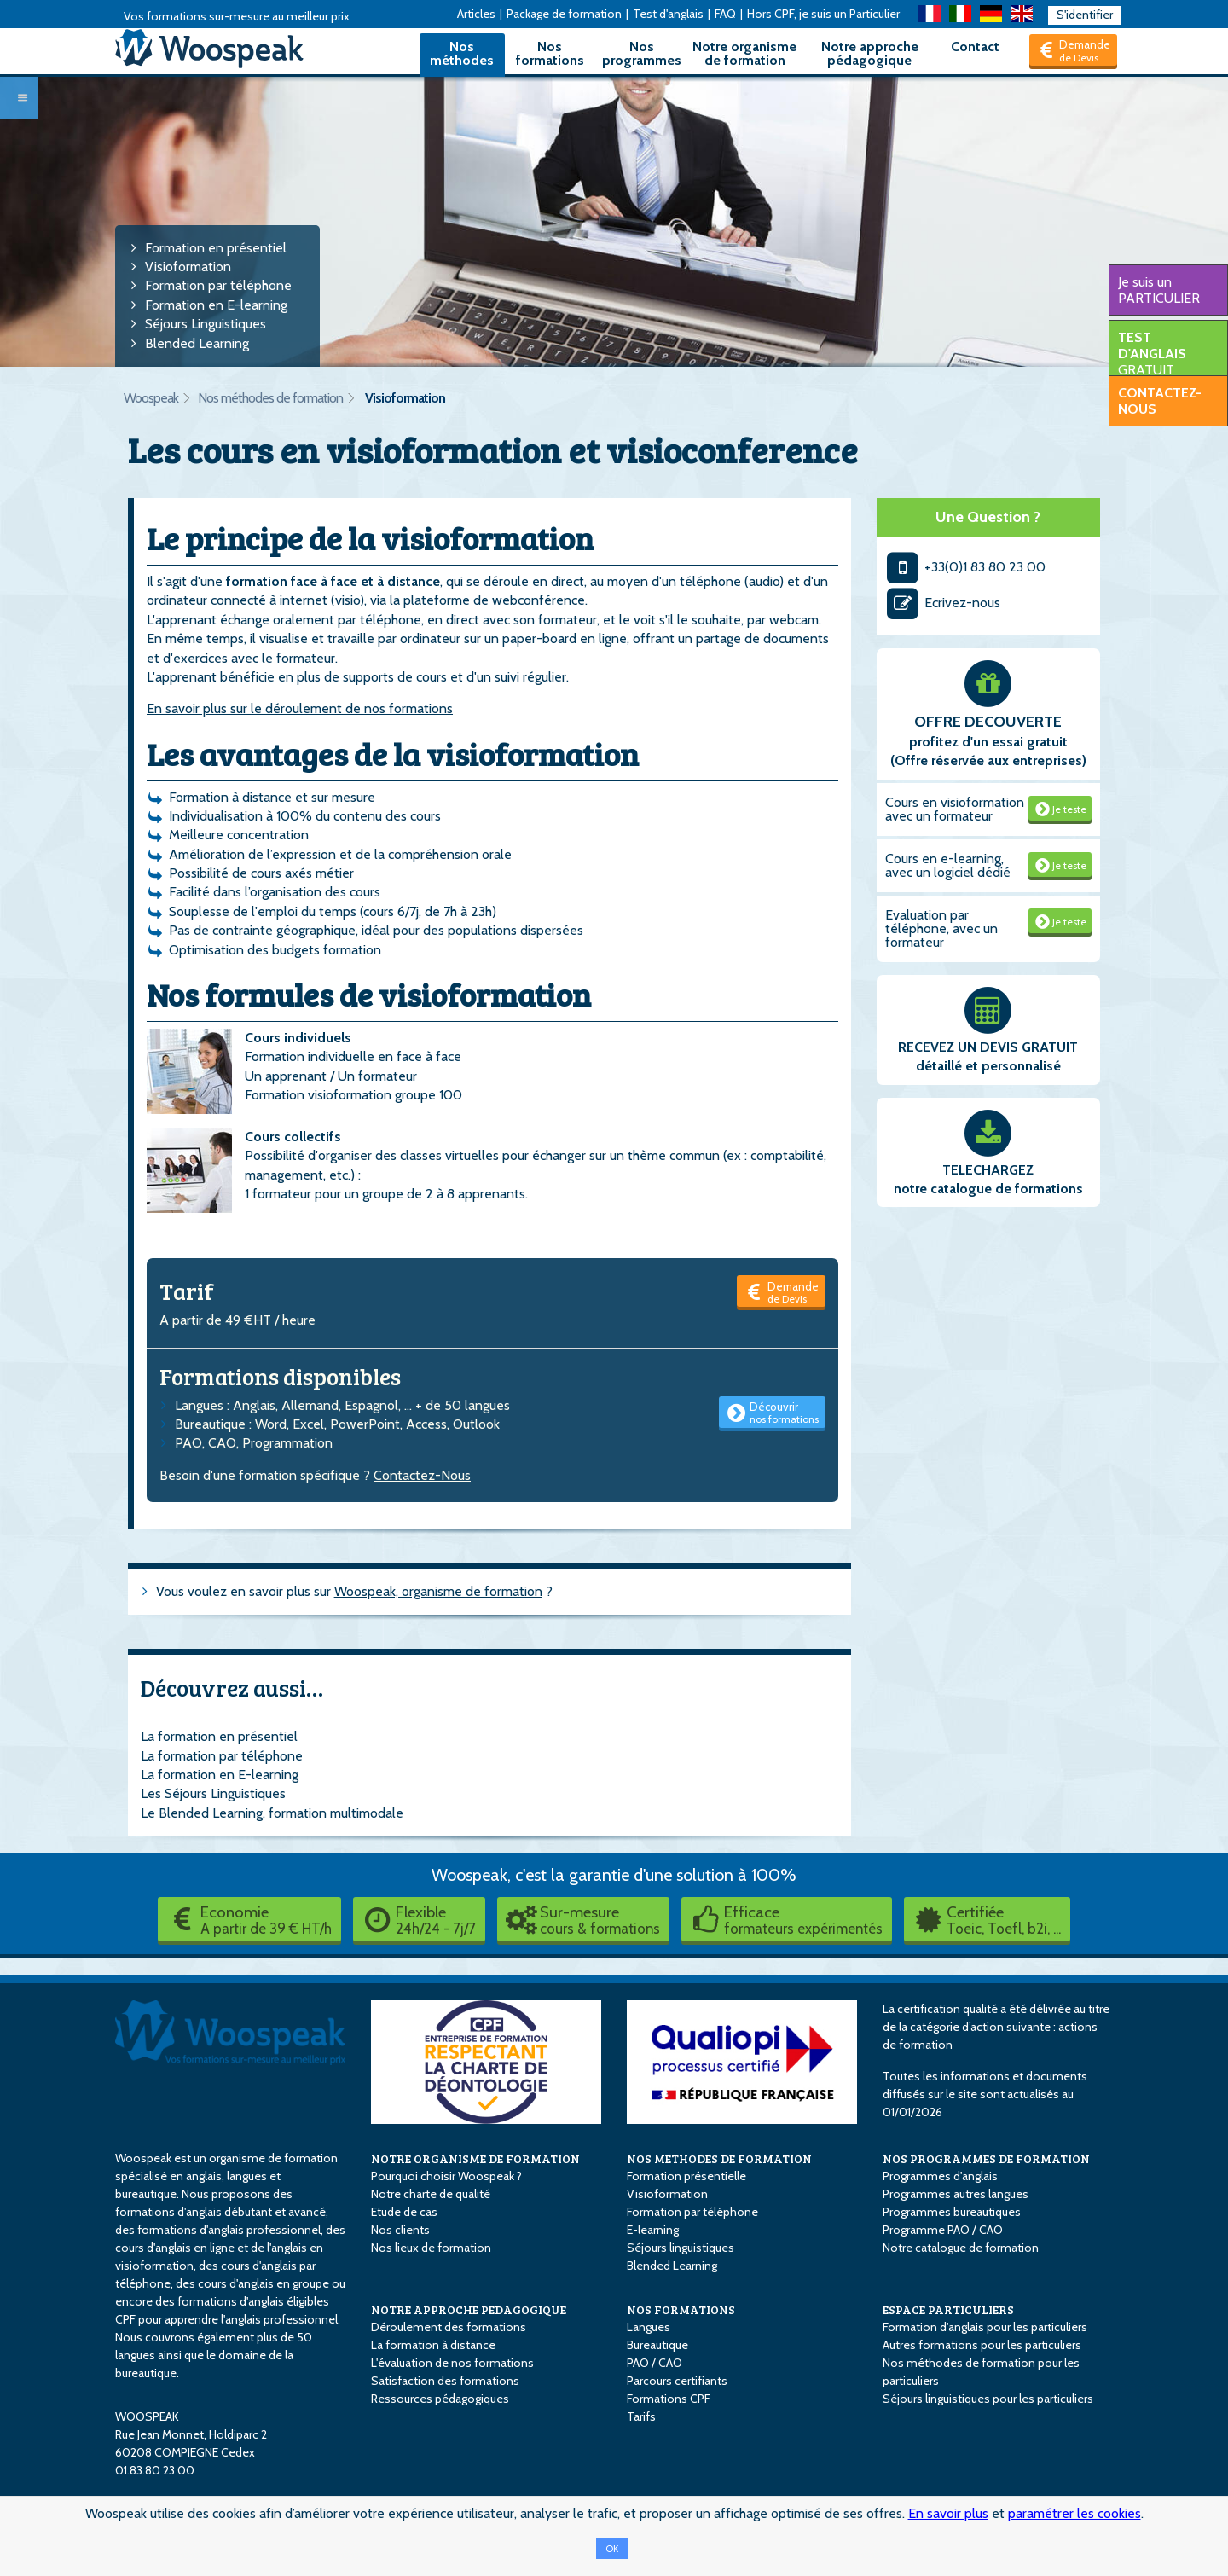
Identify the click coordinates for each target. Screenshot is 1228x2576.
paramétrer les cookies (1074, 2513)
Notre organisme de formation (744, 53)
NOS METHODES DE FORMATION (719, 2158)
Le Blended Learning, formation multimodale (272, 1813)
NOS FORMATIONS (681, 2309)
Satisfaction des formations (445, 2380)
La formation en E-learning (219, 1775)
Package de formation (564, 13)
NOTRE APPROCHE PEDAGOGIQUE (468, 2309)
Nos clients (400, 2229)
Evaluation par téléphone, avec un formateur (941, 928)
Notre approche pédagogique (869, 53)
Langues (648, 2327)
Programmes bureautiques (952, 2211)
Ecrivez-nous (943, 603)
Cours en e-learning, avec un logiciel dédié (948, 865)
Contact (975, 46)
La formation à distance (433, 2345)
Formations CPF (668, 2398)
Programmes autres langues (955, 2194)
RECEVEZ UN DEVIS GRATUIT (988, 1047)
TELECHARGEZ (988, 1170)
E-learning (653, 2229)
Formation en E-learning (216, 305)
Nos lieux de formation (431, 2247)
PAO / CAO (654, 2362)
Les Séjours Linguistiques (213, 1793)
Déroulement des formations (448, 2327)
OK (611, 2549)
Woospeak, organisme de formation (438, 1591)
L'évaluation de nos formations (452, 2362)
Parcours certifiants (677, 2380)
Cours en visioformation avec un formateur (954, 809)
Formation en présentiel (216, 248)
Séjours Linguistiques (205, 324)
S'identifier (1085, 14)
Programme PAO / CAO (943, 2229)
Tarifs (641, 2416)
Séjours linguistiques (680, 2247)
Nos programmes (641, 53)
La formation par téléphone (222, 1756)
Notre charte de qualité (430, 2194)
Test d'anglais (668, 13)
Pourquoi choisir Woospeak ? (446, 2176)
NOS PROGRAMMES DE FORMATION (986, 2158)
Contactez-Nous (422, 1475)
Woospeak (151, 398)
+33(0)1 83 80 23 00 (965, 567)
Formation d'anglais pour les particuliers (985, 2327)
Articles (476, 13)
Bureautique (657, 2345)
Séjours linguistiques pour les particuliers (988, 2398)
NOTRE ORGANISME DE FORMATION (475, 2158)
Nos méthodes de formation (270, 398)
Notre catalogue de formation (961, 2247)
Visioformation (188, 266)
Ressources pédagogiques (440, 2398)
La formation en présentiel (219, 1736)
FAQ (725, 13)
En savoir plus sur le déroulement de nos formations (300, 708)
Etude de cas (404, 2211)
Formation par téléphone (218, 285)
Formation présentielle (686, 2176)
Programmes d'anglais (940, 2176)
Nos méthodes (462, 53)
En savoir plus (948, 2513)
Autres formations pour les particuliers (982, 2345)
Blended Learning (197, 343)
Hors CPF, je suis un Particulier (823, 13)
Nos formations (550, 53)
